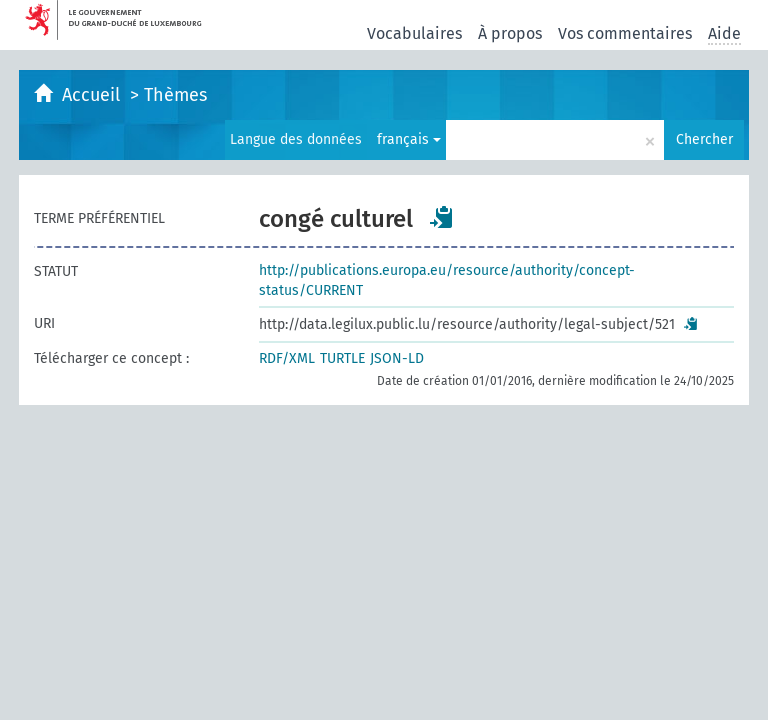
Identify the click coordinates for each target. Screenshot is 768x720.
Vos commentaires (625, 33)
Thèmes (175, 95)
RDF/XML (287, 358)
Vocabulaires (414, 33)
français (409, 139)
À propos (510, 33)
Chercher (704, 139)
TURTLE (342, 358)
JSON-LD (397, 358)
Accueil (93, 95)
